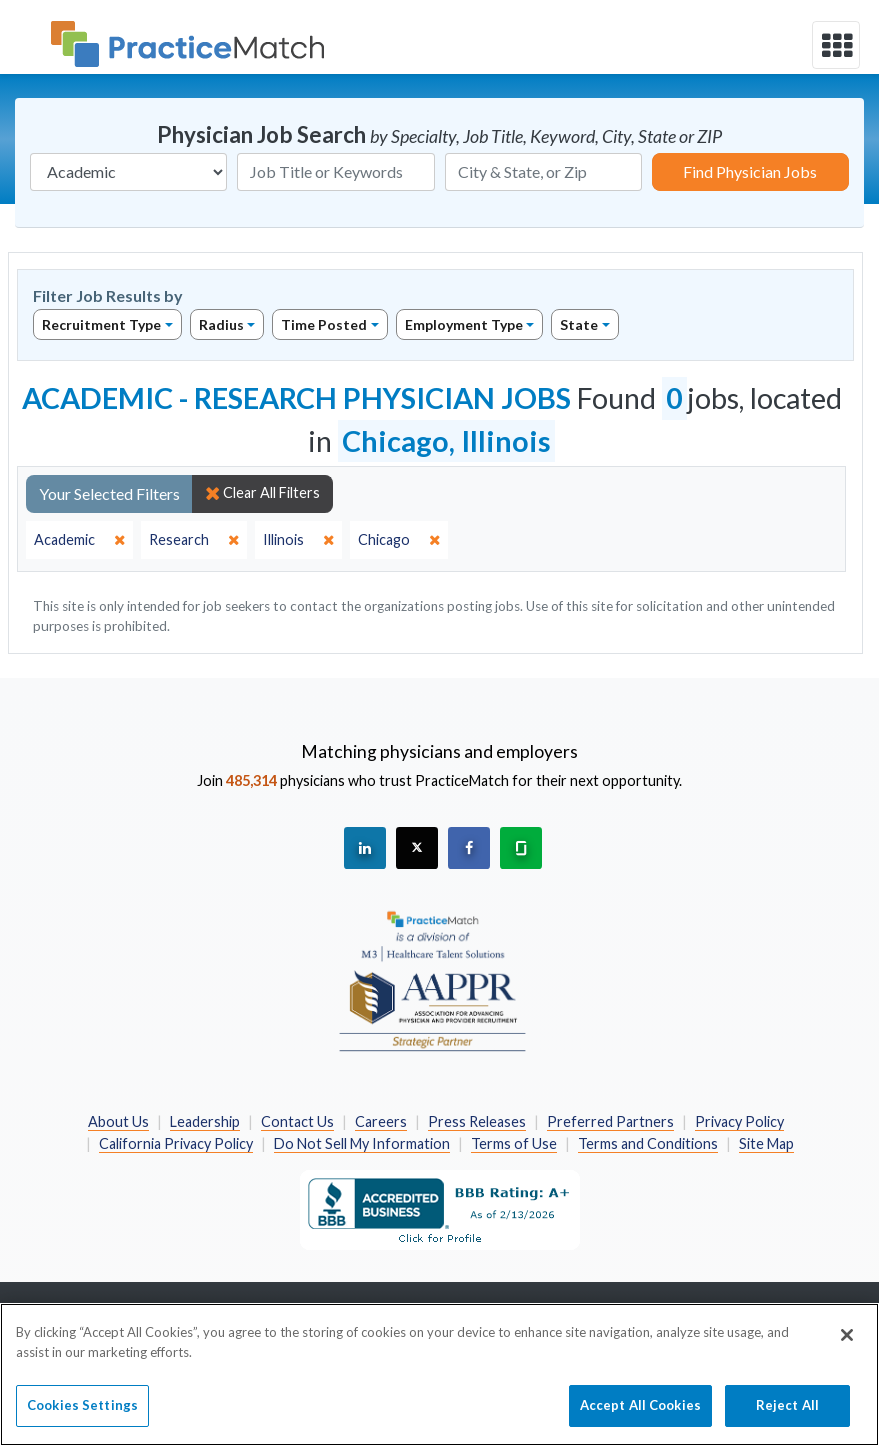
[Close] (847, 1348)
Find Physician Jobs (750, 171)
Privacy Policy (739, 1121)
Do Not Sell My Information (362, 1143)
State (579, 324)
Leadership (205, 1121)
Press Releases (477, 1121)
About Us (118, 1121)
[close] (79, 540)
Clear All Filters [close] (262, 493)
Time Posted (324, 324)
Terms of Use (514, 1143)
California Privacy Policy (176, 1143)
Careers (381, 1121)
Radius (221, 324)
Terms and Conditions (648, 1143)
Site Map (766, 1143)
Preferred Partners (610, 1121)
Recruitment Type (101, 324)
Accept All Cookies (640, 1418)
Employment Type (464, 324)
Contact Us (297, 1121)
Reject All (787, 1418)
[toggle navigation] (836, 45)
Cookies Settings (82, 1418)
